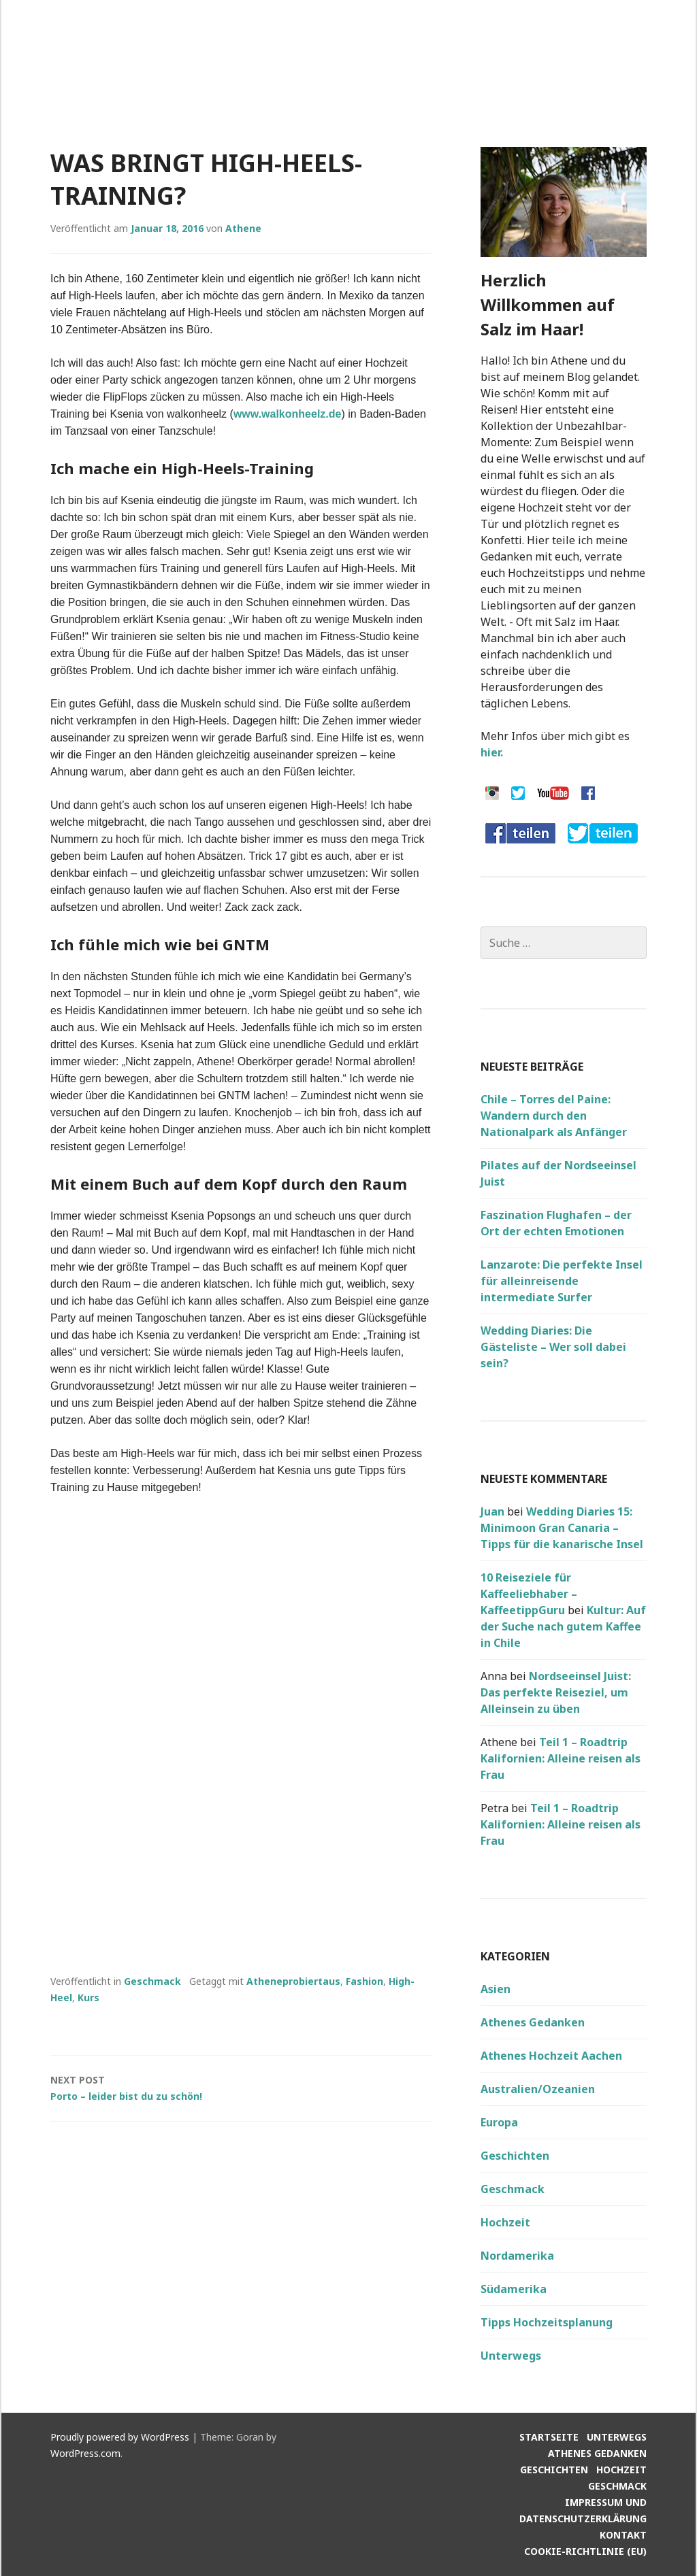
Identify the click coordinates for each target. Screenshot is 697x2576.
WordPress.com (85, 2453)
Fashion (364, 1981)
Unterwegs (511, 2355)
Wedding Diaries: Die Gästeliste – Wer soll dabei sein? (553, 1347)
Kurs (88, 1997)
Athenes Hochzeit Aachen (551, 2055)
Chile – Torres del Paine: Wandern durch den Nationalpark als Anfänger (554, 1115)
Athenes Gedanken (533, 2022)
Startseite (549, 2436)
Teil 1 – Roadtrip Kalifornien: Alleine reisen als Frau (561, 1758)
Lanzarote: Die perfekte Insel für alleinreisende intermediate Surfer (562, 1281)
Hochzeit (505, 2222)
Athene (243, 228)
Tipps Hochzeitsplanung (547, 2322)
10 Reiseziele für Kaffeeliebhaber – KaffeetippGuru (529, 1594)
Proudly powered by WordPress (119, 2436)
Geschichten (515, 2155)
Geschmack (152, 1981)
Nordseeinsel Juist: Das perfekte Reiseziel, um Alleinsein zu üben (556, 1692)
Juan (492, 1511)
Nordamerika (517, 2255)
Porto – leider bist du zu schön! (241, 2087)
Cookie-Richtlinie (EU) (585, 2551)
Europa (499, 2122)
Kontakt (623, 2534)
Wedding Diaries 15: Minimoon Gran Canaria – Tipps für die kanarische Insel (562, 1528)
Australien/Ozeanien (538, 2088)
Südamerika (514, 2288)
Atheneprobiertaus (293, 1981)
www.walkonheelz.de (287, 414)
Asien (495, 1988)
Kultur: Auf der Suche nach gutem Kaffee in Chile (563, 1626)
